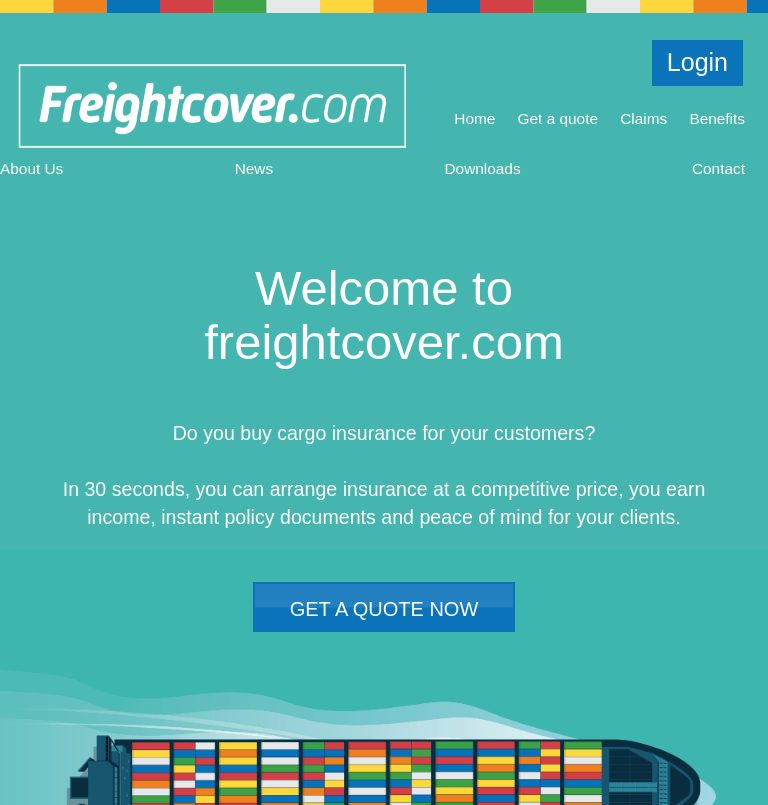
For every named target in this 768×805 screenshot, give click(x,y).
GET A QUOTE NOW (384, 609)
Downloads (482, 168)
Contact (718, 168)
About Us (31, 168)
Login (697, 62)
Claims (643, 118)
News (254, 168)
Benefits (717, 118)
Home (474, 118)
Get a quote (558, 118)
